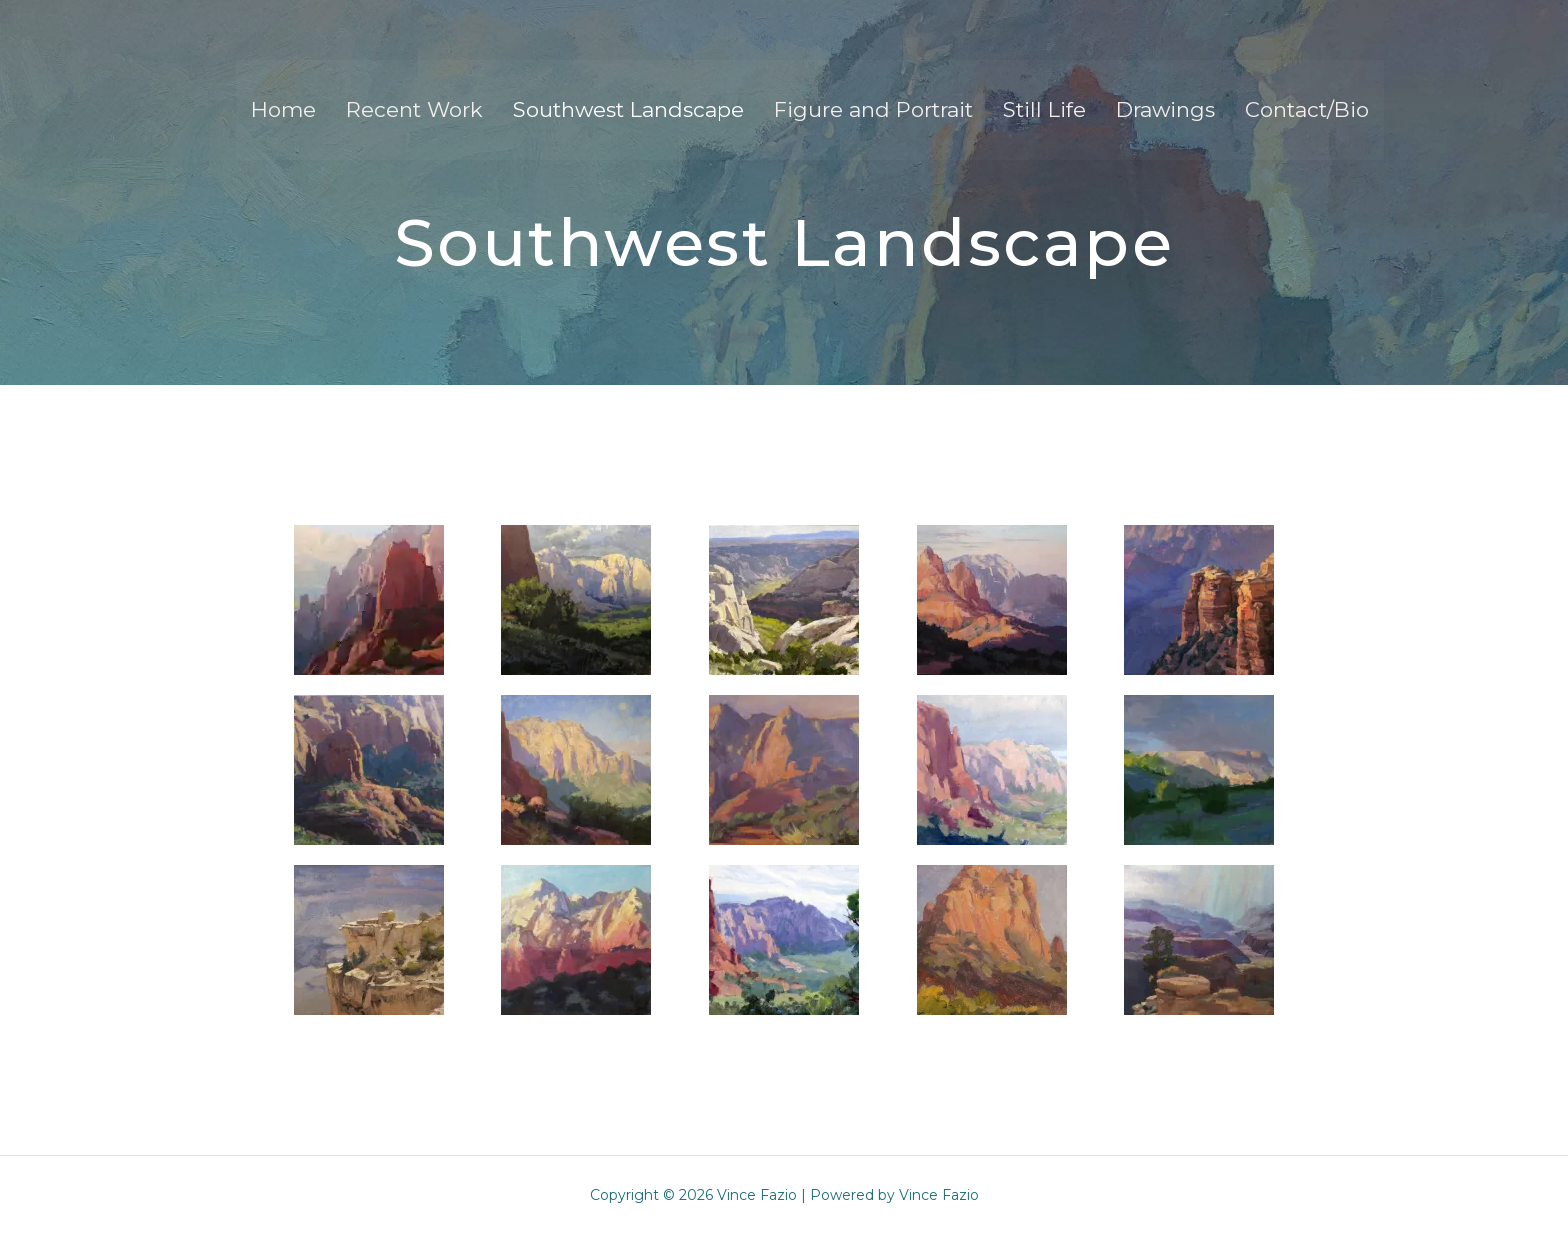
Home (283, 109)
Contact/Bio (1307, 109)
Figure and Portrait (873, 109)
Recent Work (414, 109)
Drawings (1165, 109)
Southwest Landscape (628, 109)
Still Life (1044, 109)
